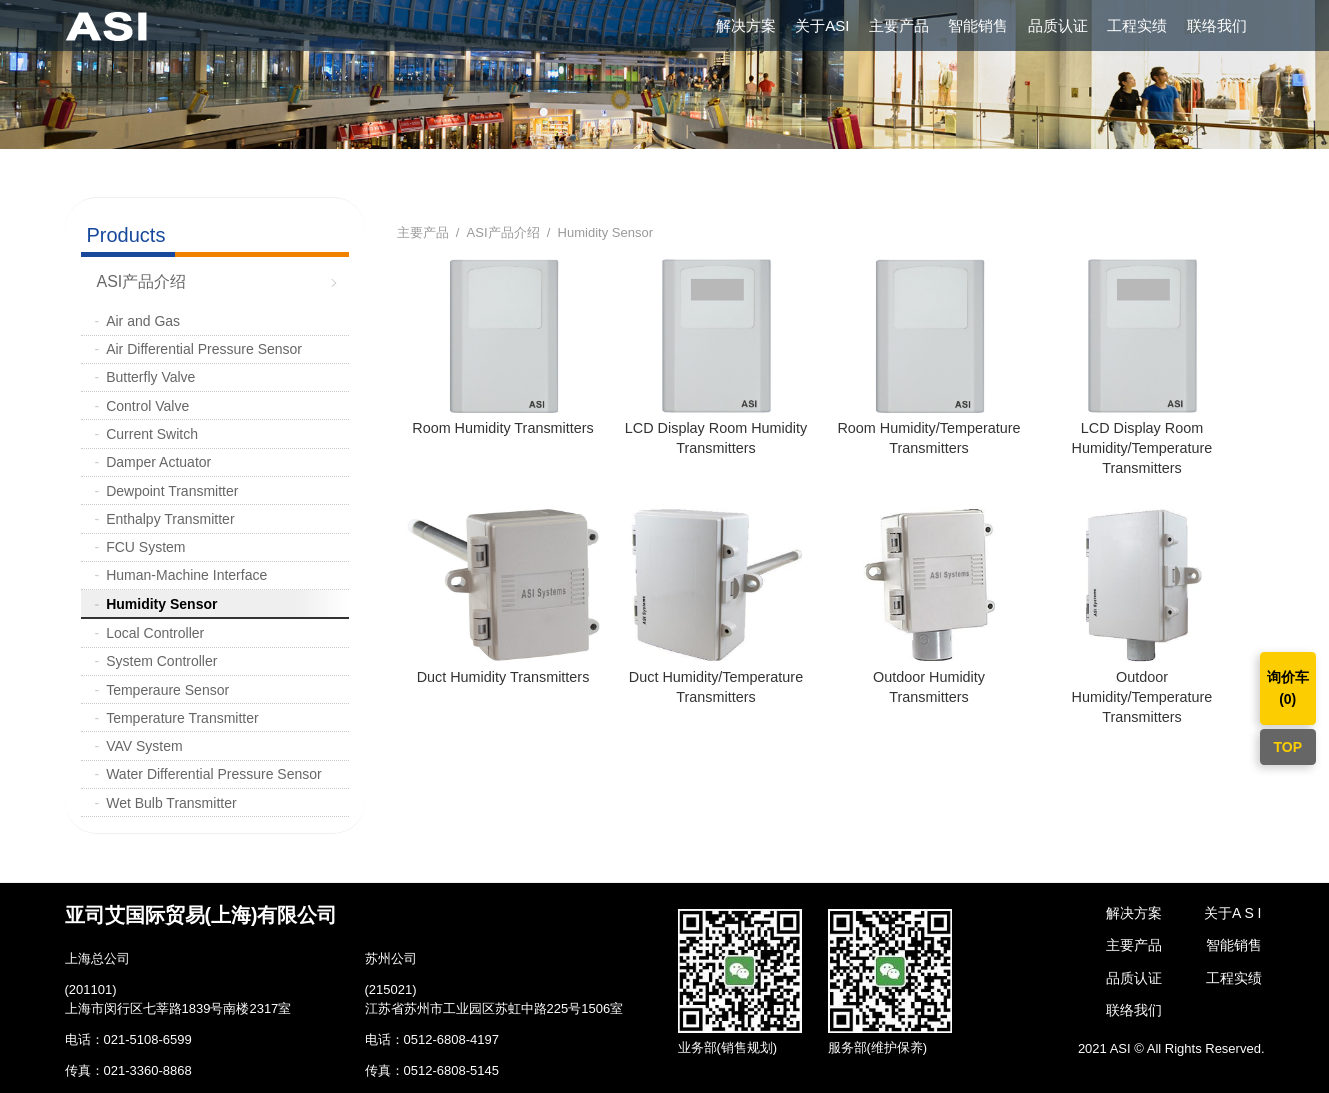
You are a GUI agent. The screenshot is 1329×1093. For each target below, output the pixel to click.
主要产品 (899, 25)
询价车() (1288, 688)
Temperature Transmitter (182, 718)
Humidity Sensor (161, 604)
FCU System (145, 547)
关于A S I (1233, 913)
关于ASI (822, 25)
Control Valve (147, 406)
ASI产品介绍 (142, 281)
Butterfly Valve (150, 377)
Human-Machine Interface (186, 575)
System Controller (161, 661)
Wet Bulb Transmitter (171, 803)
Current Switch (152, 434)
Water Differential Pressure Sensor (214, 774)
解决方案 (746, 25)
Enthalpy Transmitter (170, 519)
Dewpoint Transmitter (172, 491)
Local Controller (155, 633)
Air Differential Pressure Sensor (204, 349)
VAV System (144, 746)
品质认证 (1058, 25)
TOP (1287, 747)
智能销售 (978, 25)
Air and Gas (143, 321)
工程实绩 (1137, 25)
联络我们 (1217, 25)
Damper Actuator (158, 462)
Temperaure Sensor (167, 690)
